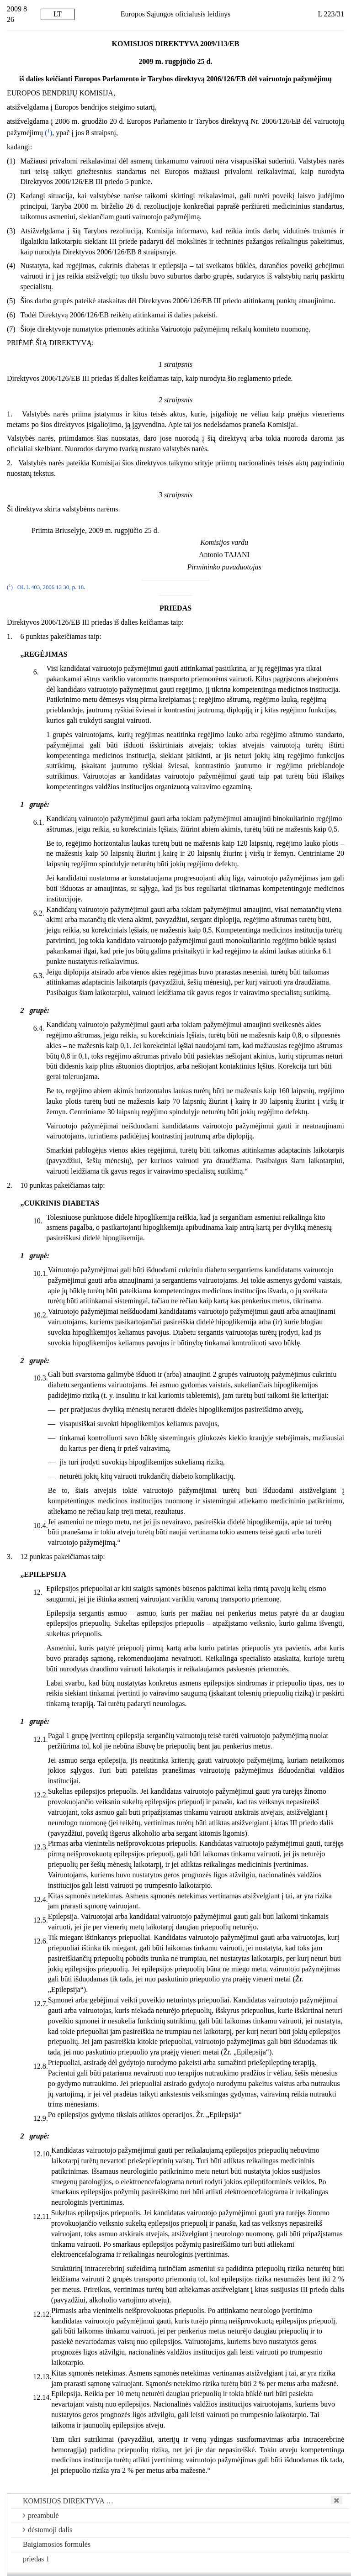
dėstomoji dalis (47, 2530)
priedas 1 (36, 2559)
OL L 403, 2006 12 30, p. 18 (50, 587)
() (48, 133)
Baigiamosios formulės (56, 2544)
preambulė (41, 2515)
